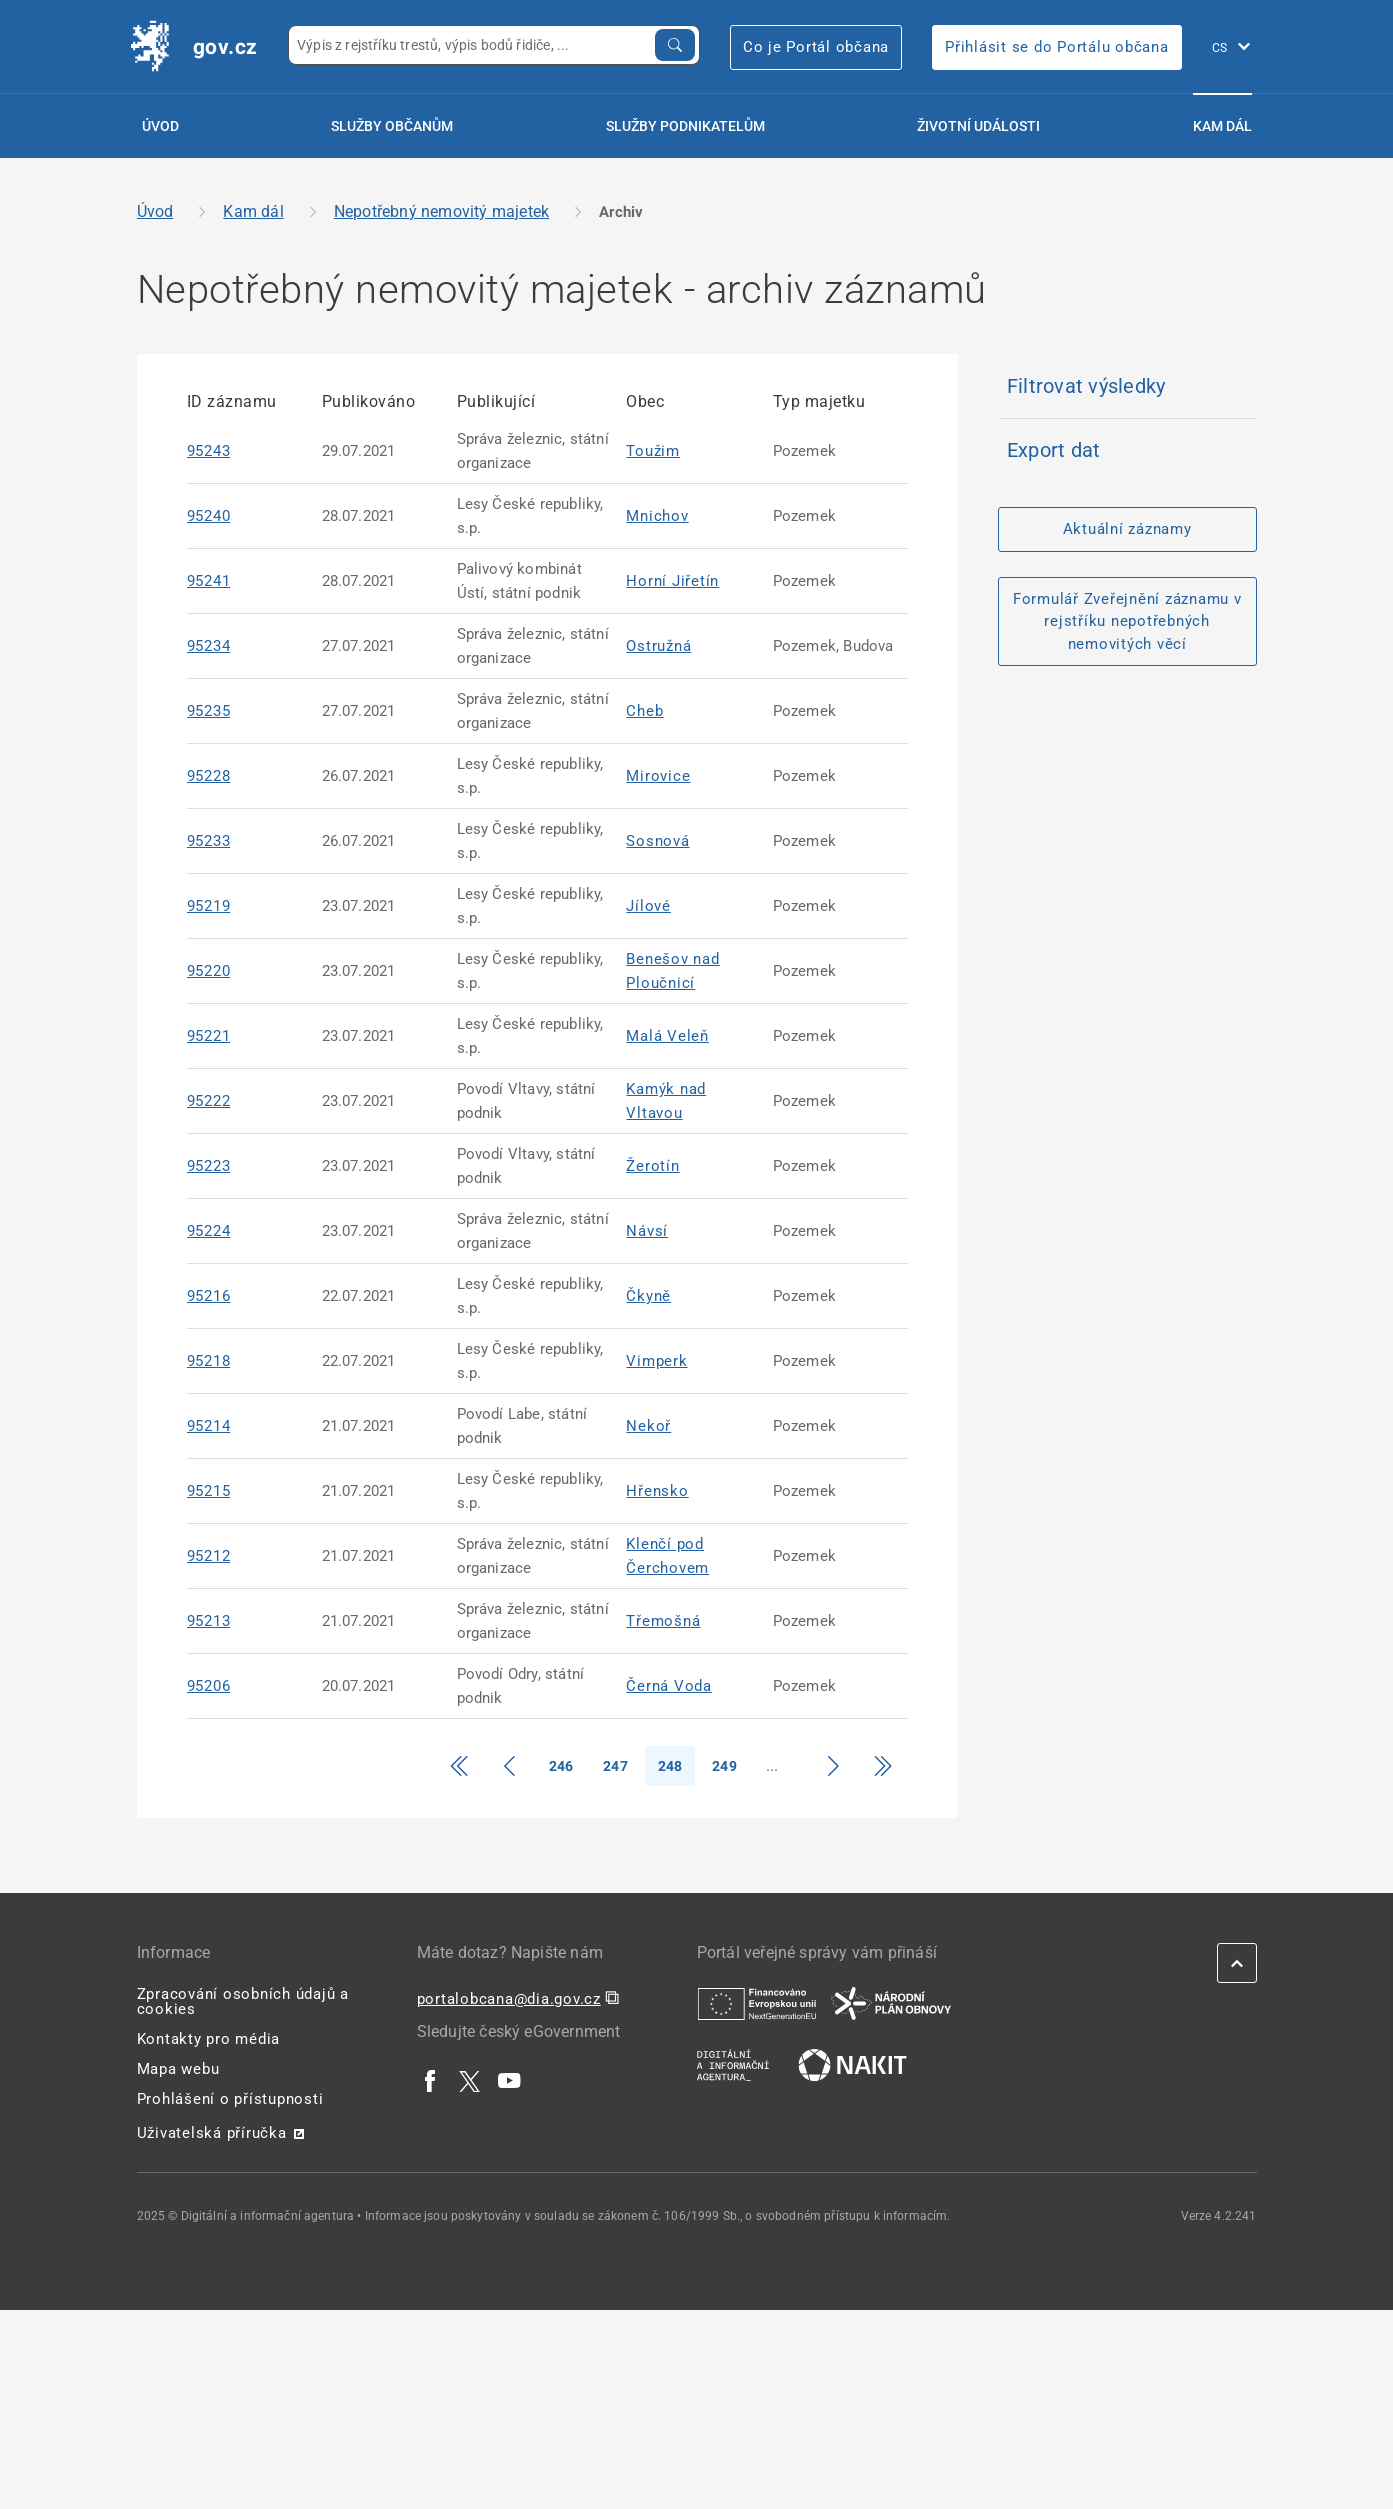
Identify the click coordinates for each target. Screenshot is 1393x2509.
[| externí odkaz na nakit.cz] (852, 2064)
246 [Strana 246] (561, 1766)
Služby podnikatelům (685, 126)
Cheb (644, 711)
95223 (209, 1166)
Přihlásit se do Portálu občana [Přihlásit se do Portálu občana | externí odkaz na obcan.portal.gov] (1057, 47)
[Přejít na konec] (883, 1766)
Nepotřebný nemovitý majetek (441, 211)
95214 (209, 1426)
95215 (209, 1491)
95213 (209, 1621)
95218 (209, 1361)
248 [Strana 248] (670, 1766)
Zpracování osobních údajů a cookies (243, 2001)
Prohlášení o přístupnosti (230, 2099)
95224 (209, 1231)
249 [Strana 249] (724, 1766)
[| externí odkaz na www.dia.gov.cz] (733, 2064)
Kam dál (1222, 126)
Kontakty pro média (209, 2039)
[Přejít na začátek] (459, 1766)
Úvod (160, 126)
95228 (209, 776)
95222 (209, 1101)
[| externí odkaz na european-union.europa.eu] (757, 2003)
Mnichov (657, 516)
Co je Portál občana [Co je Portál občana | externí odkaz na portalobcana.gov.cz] (816, 47)
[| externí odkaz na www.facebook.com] (431, 2081)
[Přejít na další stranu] (833, 1766)
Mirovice (658, 776)
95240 (209, 516)
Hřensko (657, 1491)
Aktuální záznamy (1127, 529)
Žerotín (652, 1166)
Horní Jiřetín (672, 581)
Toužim (653, 451)
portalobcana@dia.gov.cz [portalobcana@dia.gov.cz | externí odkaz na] (509, 1999)
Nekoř (648, 1426)
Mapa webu (178, 2069)
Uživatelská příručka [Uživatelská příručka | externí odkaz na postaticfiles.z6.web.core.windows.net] (212, 2133)
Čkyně (648, 1296)
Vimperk (656, 1361)
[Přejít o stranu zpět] (509, 1766)
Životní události (978, 126)
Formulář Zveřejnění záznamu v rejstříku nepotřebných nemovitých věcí (1127, 621)
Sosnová (657, 841)
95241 (209, 581)
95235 (209, 711)
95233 (209, 841)
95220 (209, 971)
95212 (209, 1556)
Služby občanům (392, 126)
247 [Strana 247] (615, 1766)
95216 (209, 1296)
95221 (209, 1036)
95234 (209, 646)
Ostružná (658, 646)
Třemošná (663, 1621)
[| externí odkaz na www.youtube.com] (510, 2081)
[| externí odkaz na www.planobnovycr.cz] (891, 2003)
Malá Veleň (667, 1036)
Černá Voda (669, 1686)
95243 (209, 451)
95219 (209, 906)
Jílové (648, 906)
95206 (209, 1686)
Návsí (647, 1231)
